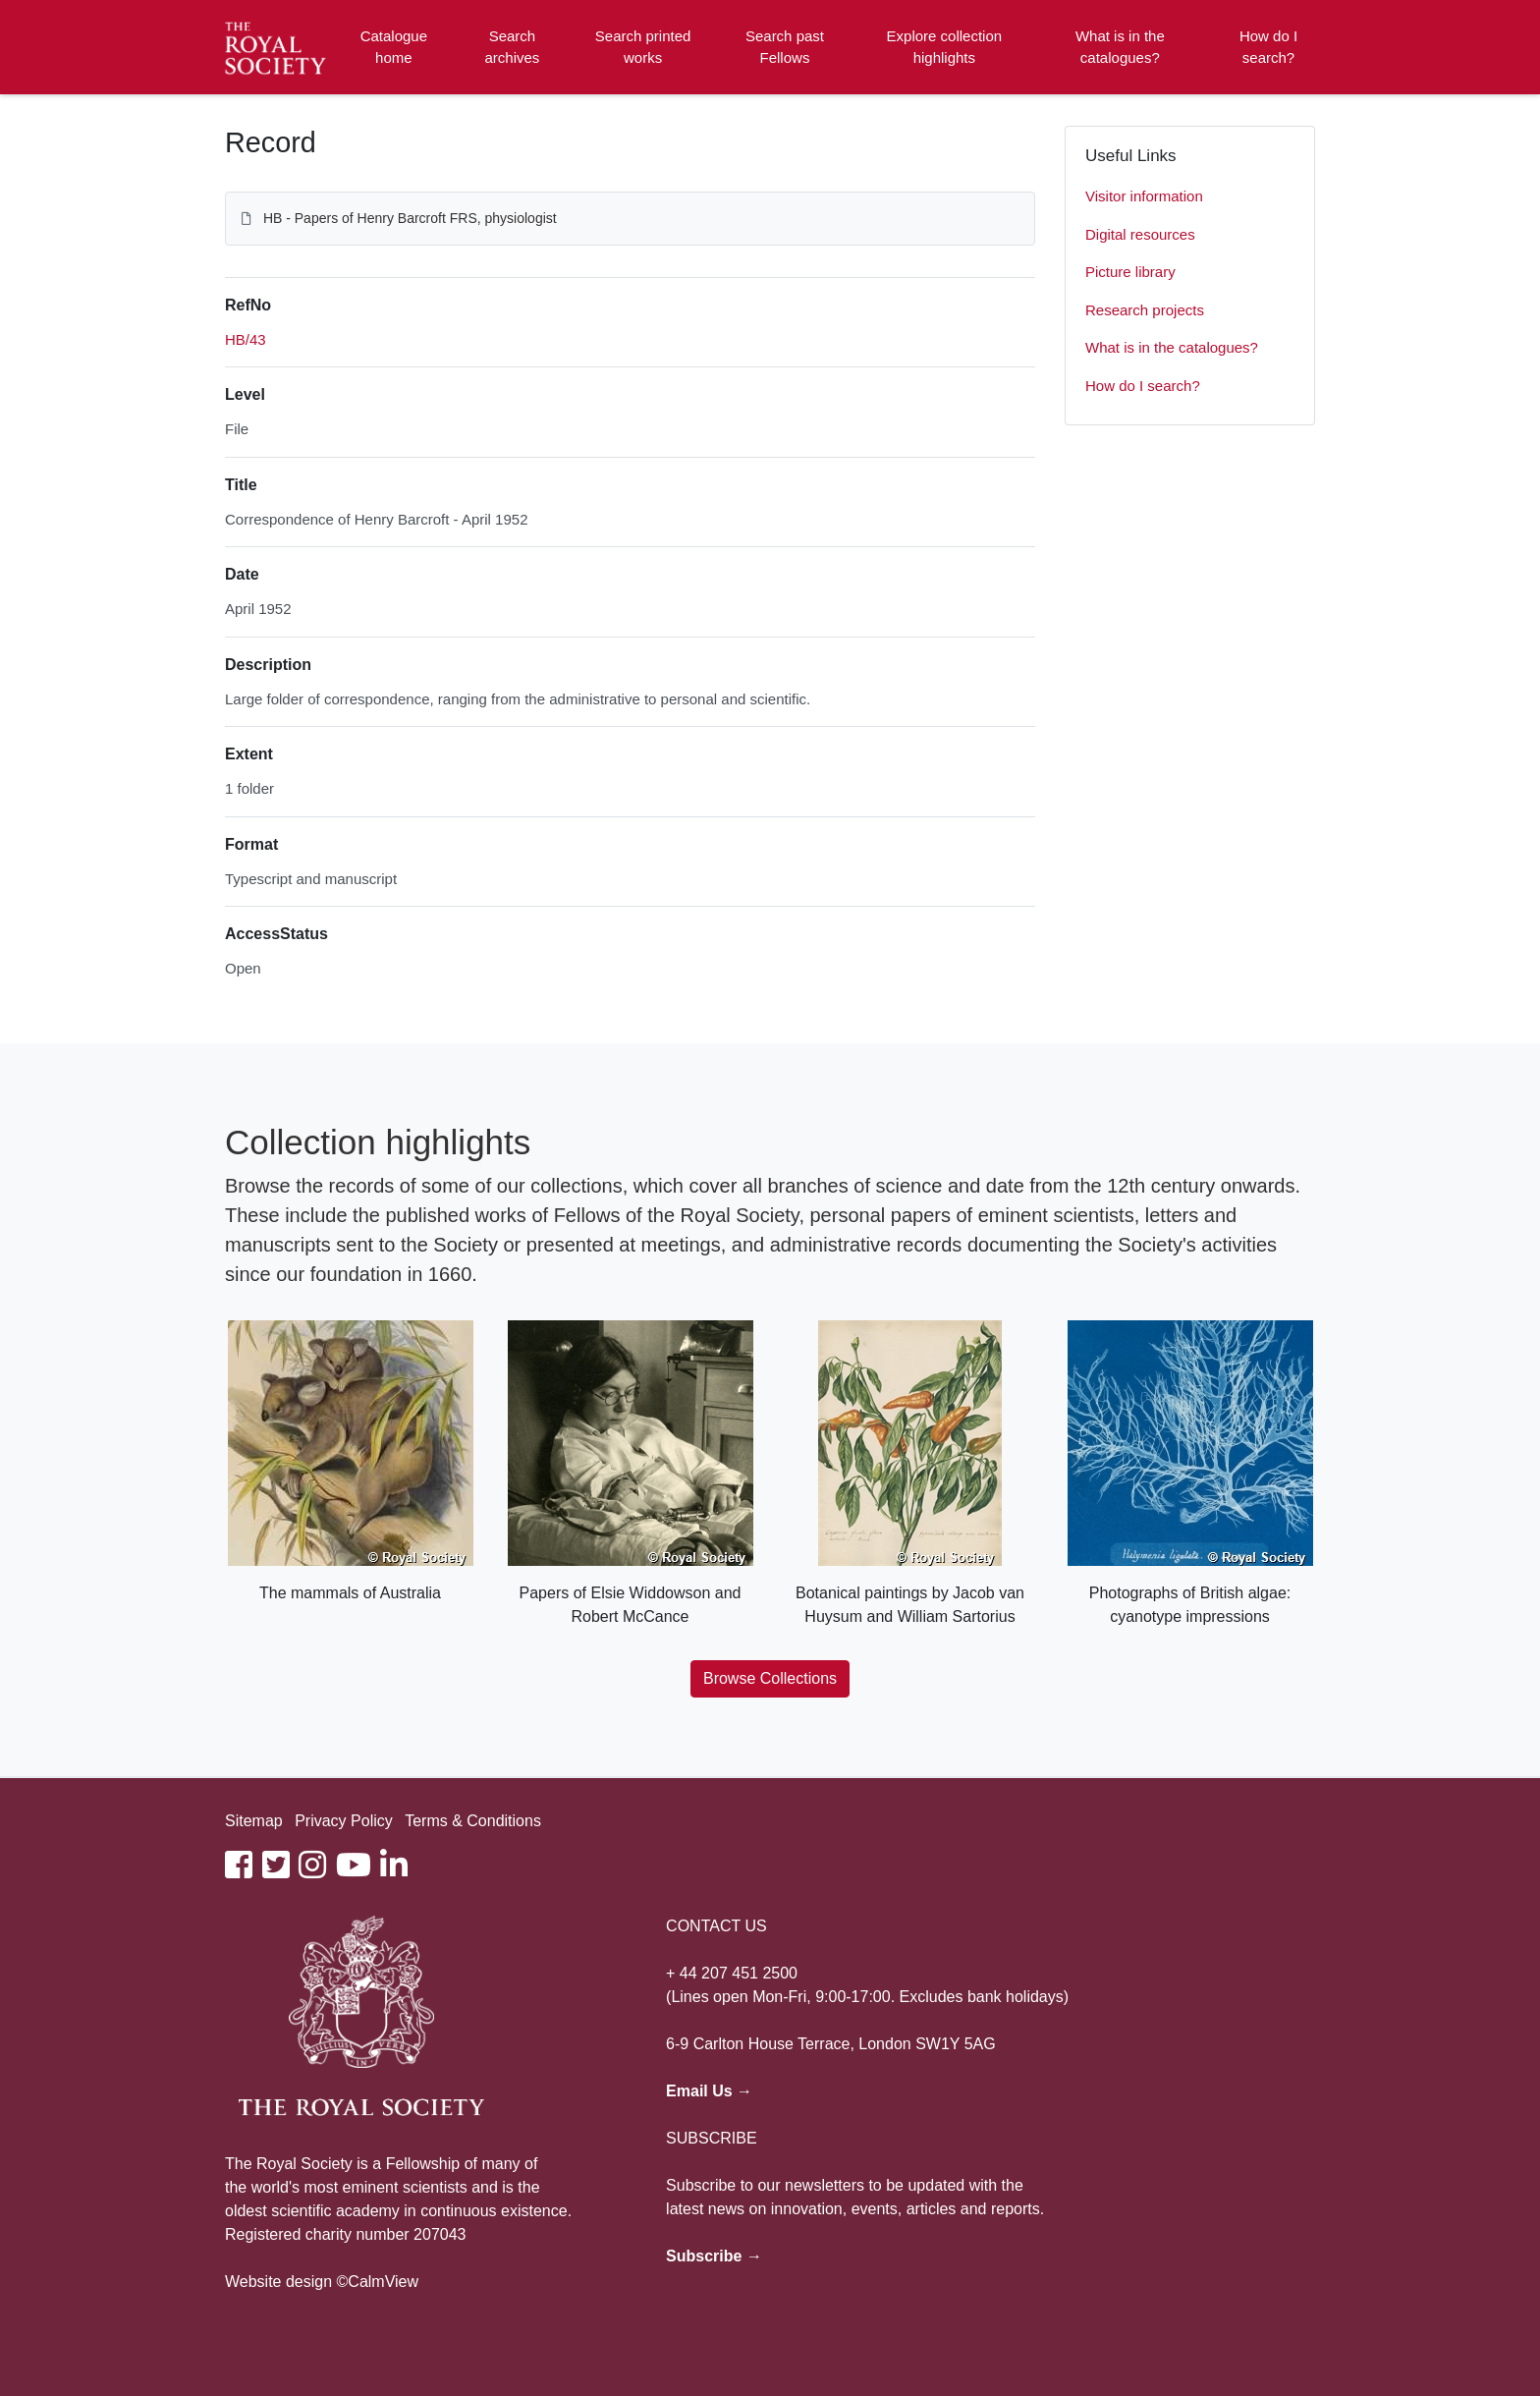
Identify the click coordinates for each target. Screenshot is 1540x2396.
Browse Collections (770, 1678)
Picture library (1130, 271)
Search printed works (643, 47)
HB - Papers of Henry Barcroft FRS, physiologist (410, 218)
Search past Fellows (784, 47)
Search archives (512, 47)
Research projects (1144, 310)
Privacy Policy (344, 1820)
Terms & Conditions (473, 1820)
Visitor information (1144, 196)
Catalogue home (393, 47)
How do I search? (1268, 47)
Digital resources (1140, 234)
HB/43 (245, 339)
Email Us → (709, 2091)
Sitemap (254, 1820)
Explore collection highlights (945, 47)
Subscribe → (714, 2256)
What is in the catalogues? (1120, 47)
